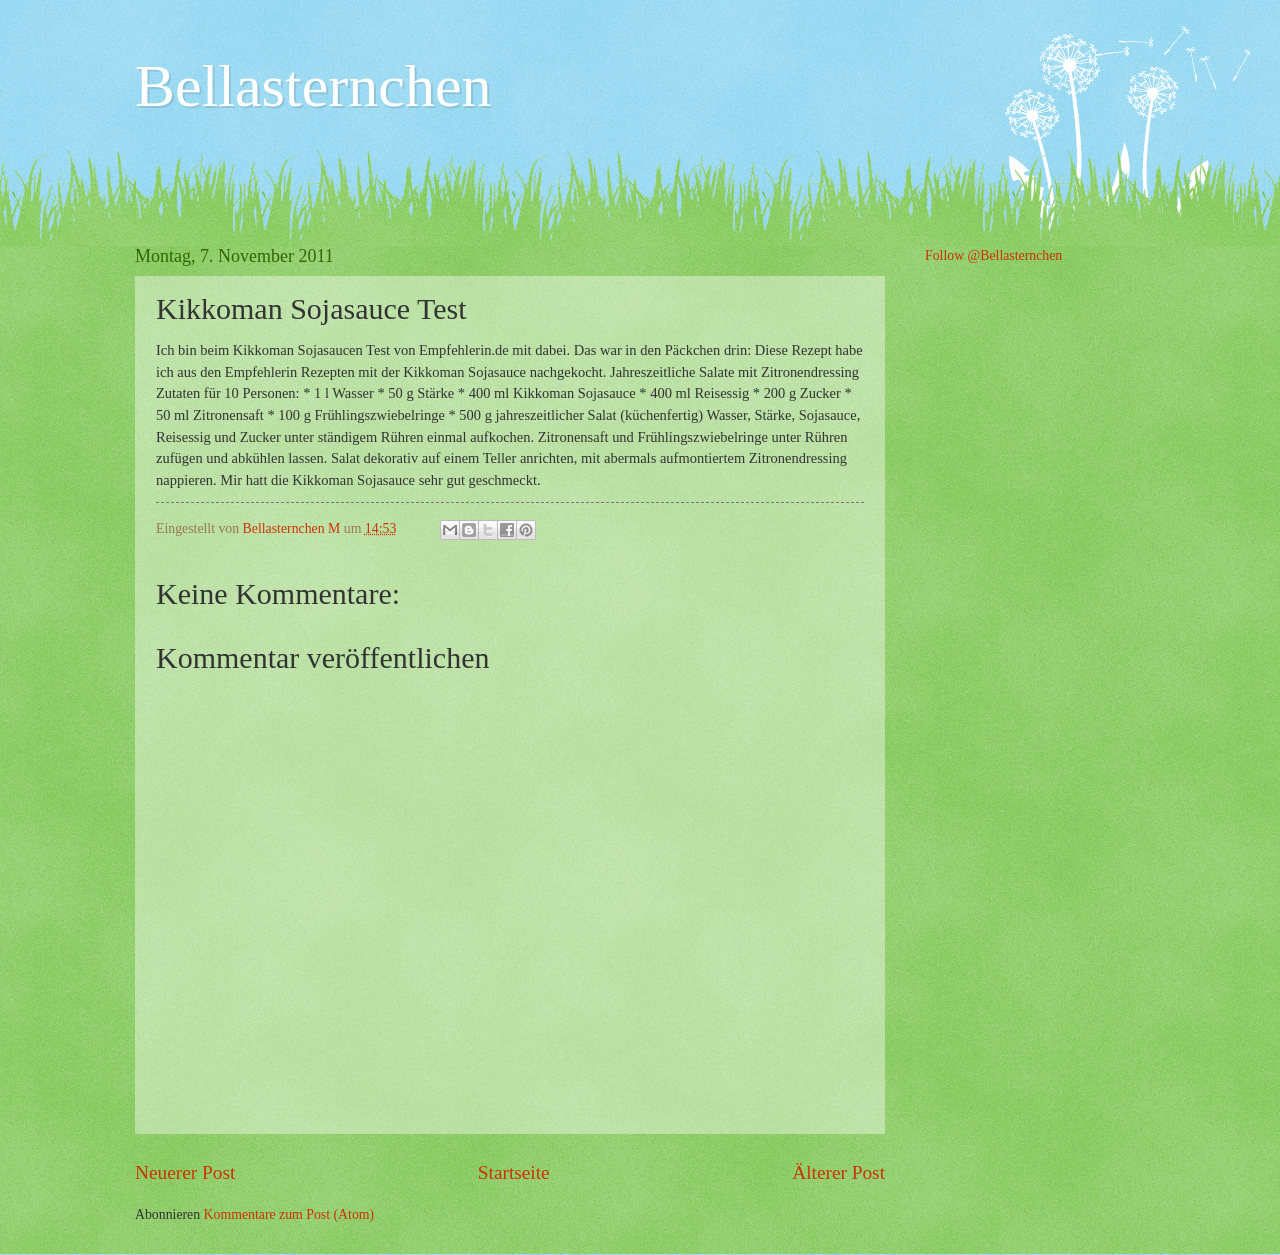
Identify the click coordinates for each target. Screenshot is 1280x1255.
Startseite (514, 1172)
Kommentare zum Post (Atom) (289, 1214)
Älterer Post (838, 1172)
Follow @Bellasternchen (993, 255)
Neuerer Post (185, 1172)
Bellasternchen (313, 86)
